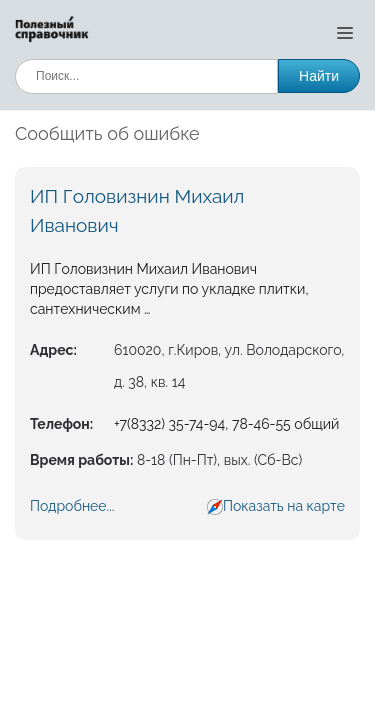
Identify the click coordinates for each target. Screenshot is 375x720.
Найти (319, 76)
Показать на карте (284, 506)
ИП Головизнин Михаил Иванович (137, 210)
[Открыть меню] (345, 32)
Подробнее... (72, 506)
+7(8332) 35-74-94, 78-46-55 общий (226, 424)
